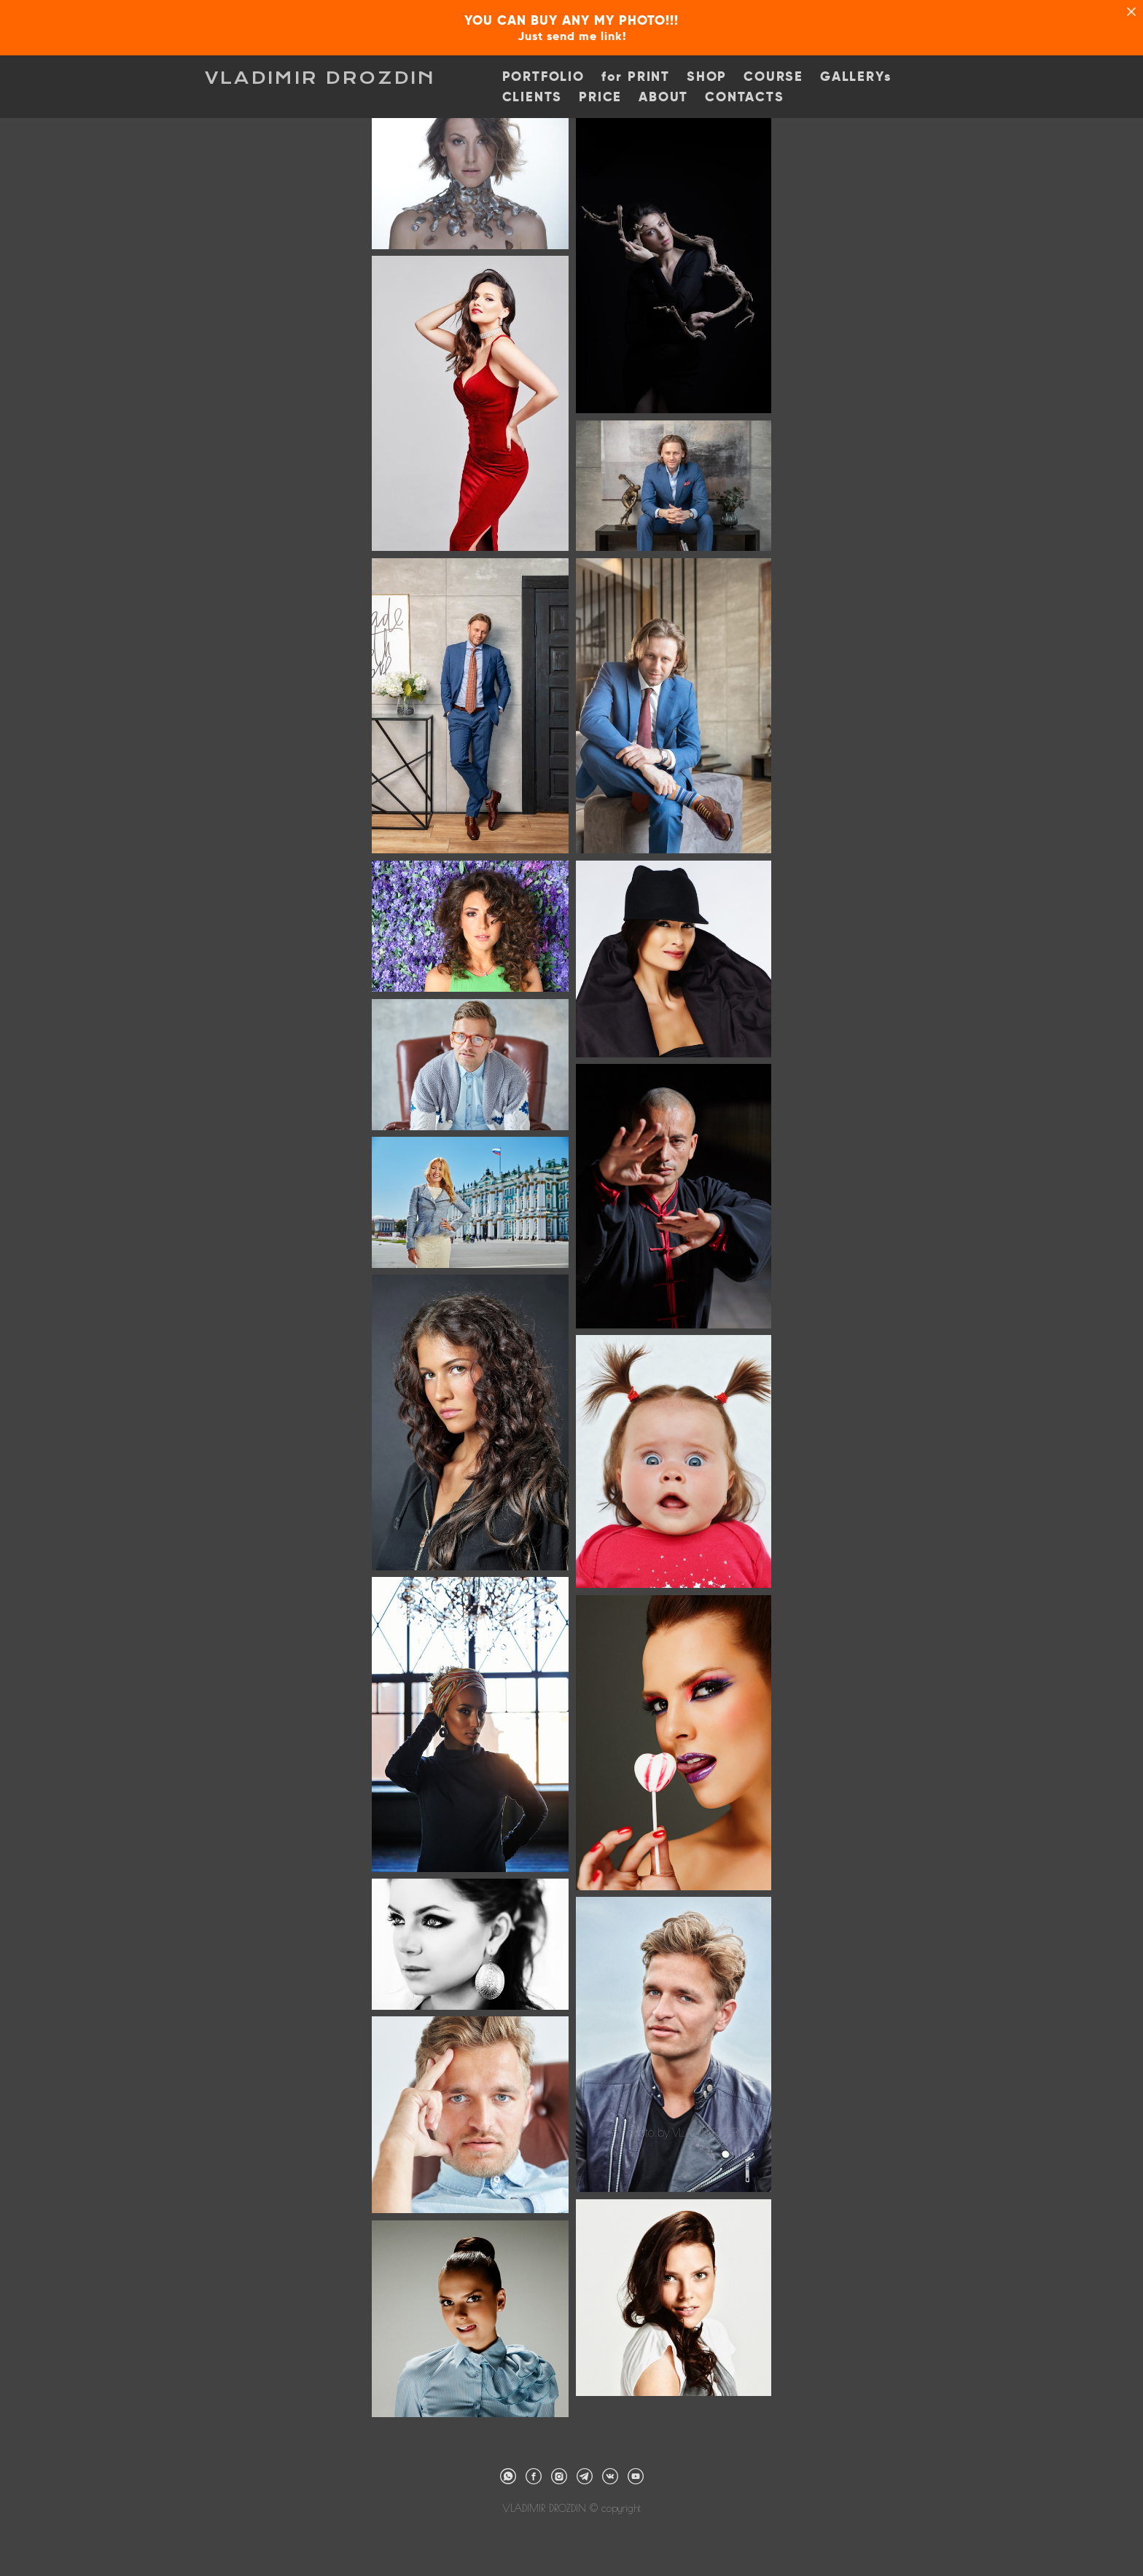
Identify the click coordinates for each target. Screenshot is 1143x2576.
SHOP (707, 76)
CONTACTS (744, 96)
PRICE (600, 96)
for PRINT (635, 76)
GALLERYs (855, 76)
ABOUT (663, 96)
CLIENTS (532, 96)
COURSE (773, 76)
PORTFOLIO (543, 76)
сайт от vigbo (571, 2541)
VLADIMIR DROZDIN (321, 78)
